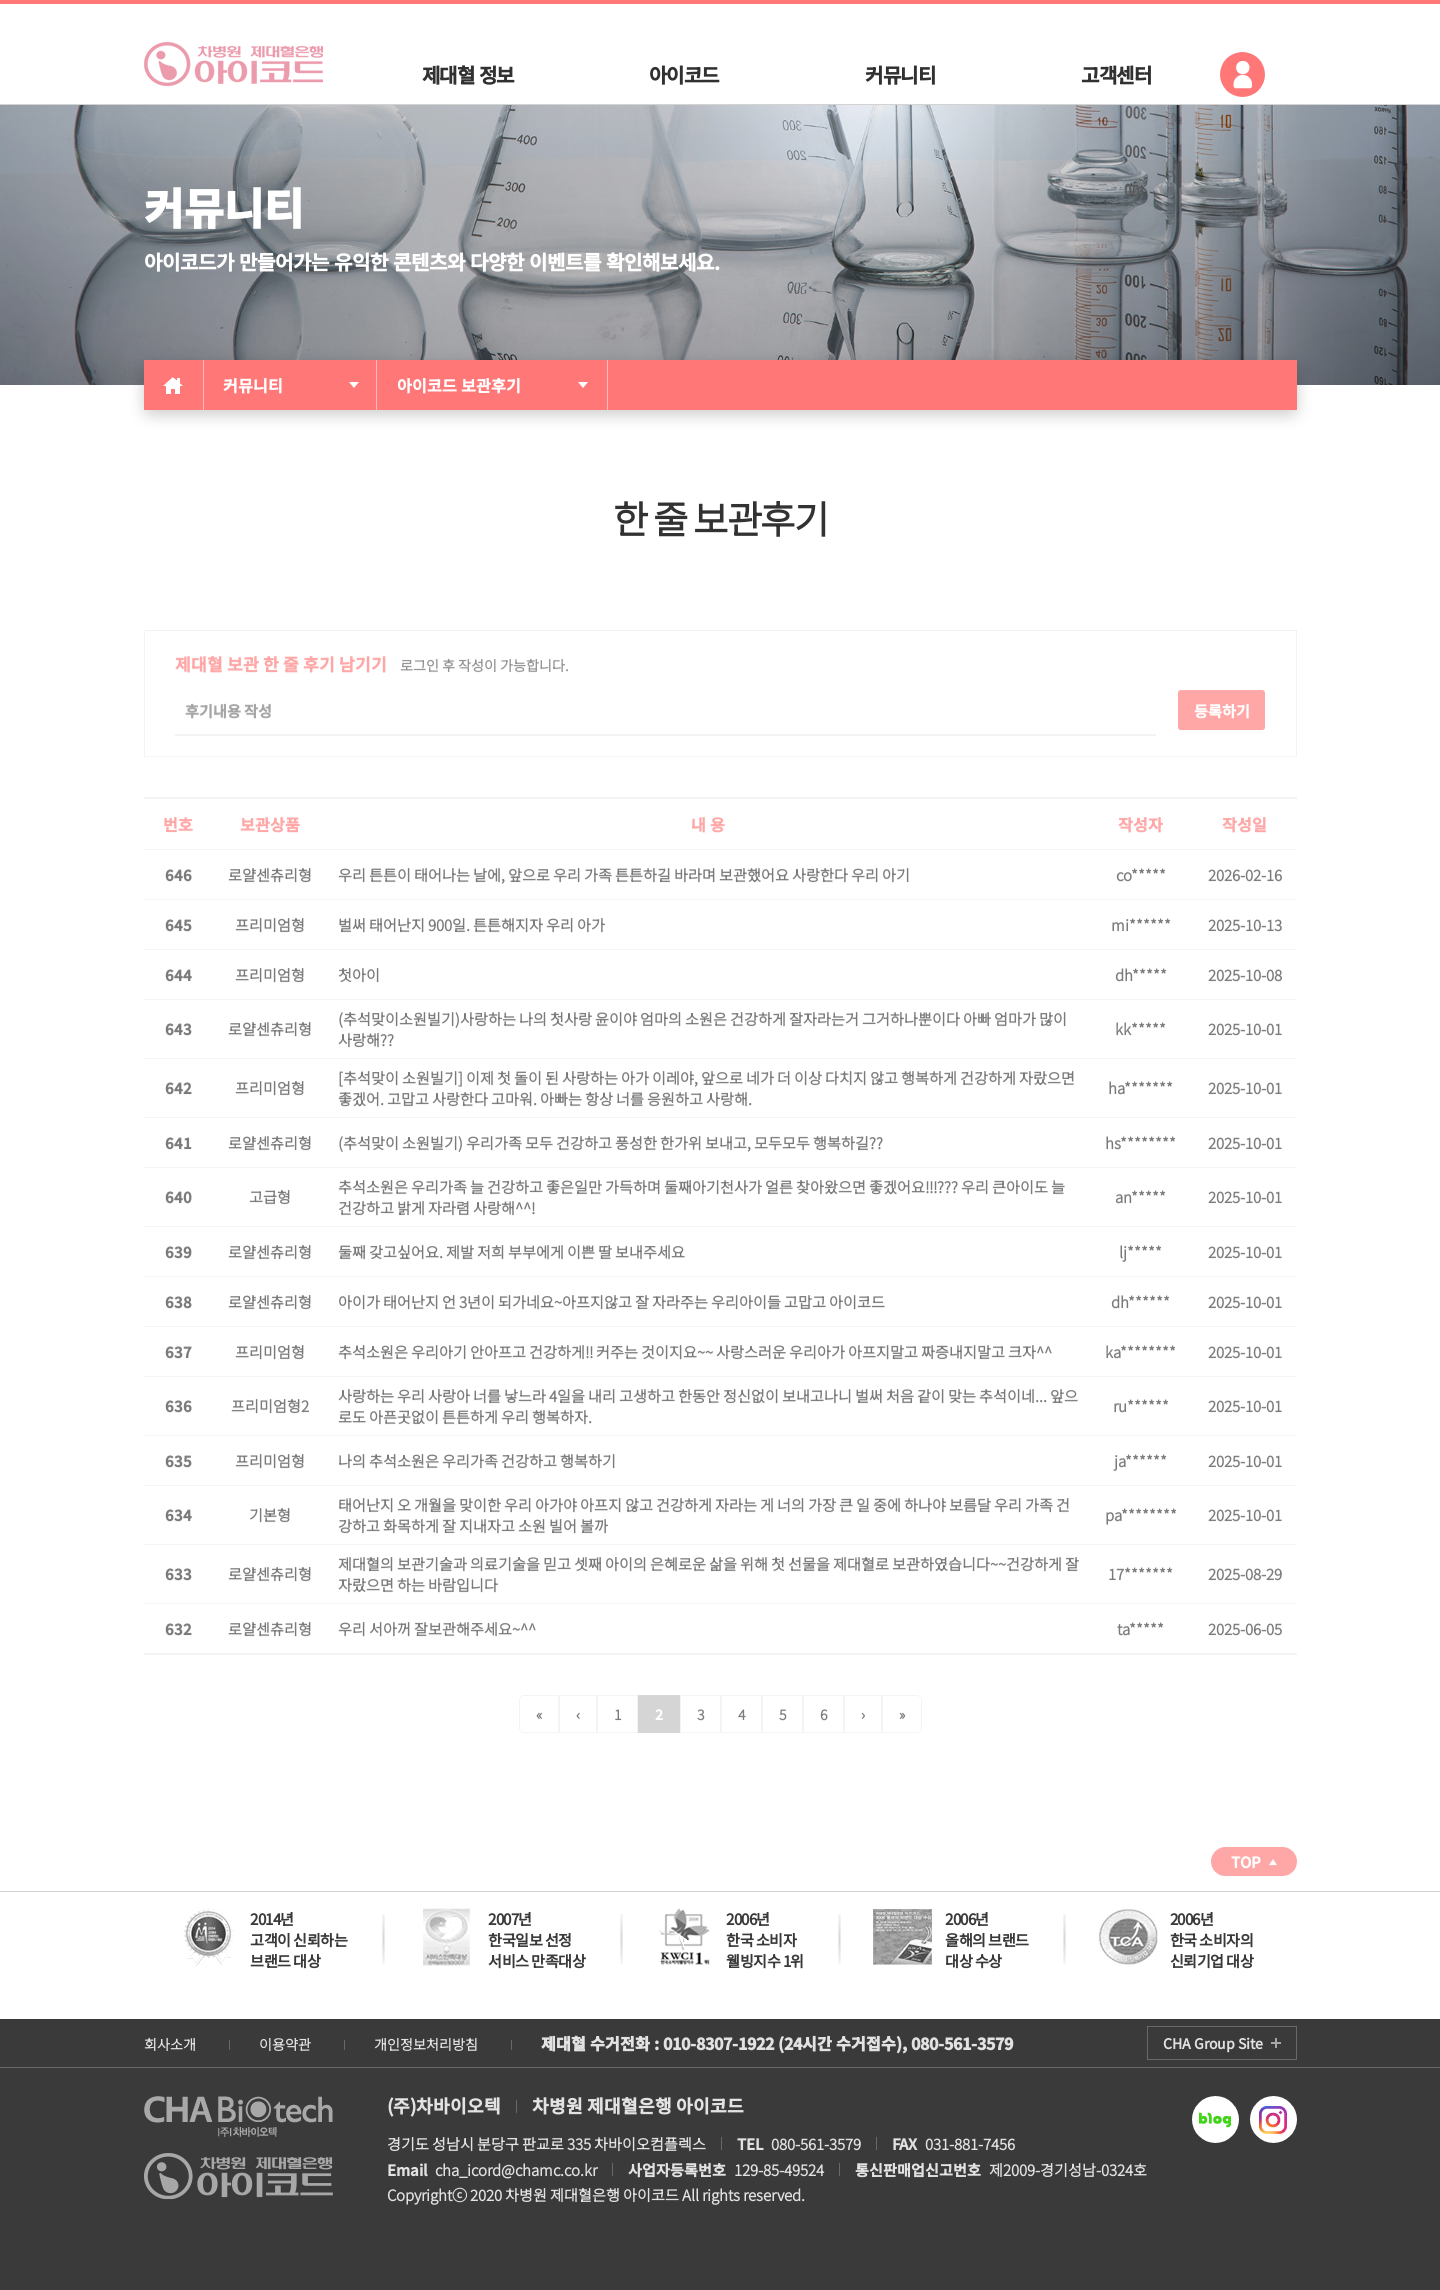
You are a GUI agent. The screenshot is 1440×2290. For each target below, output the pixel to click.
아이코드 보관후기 (459, 385)
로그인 (1242, 74)
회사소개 (170, 2044)
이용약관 (285, 2044)
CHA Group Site (1213, 2043)
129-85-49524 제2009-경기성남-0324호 (887, 2169)
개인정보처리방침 (426, 2044)
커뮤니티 (253, 385)
